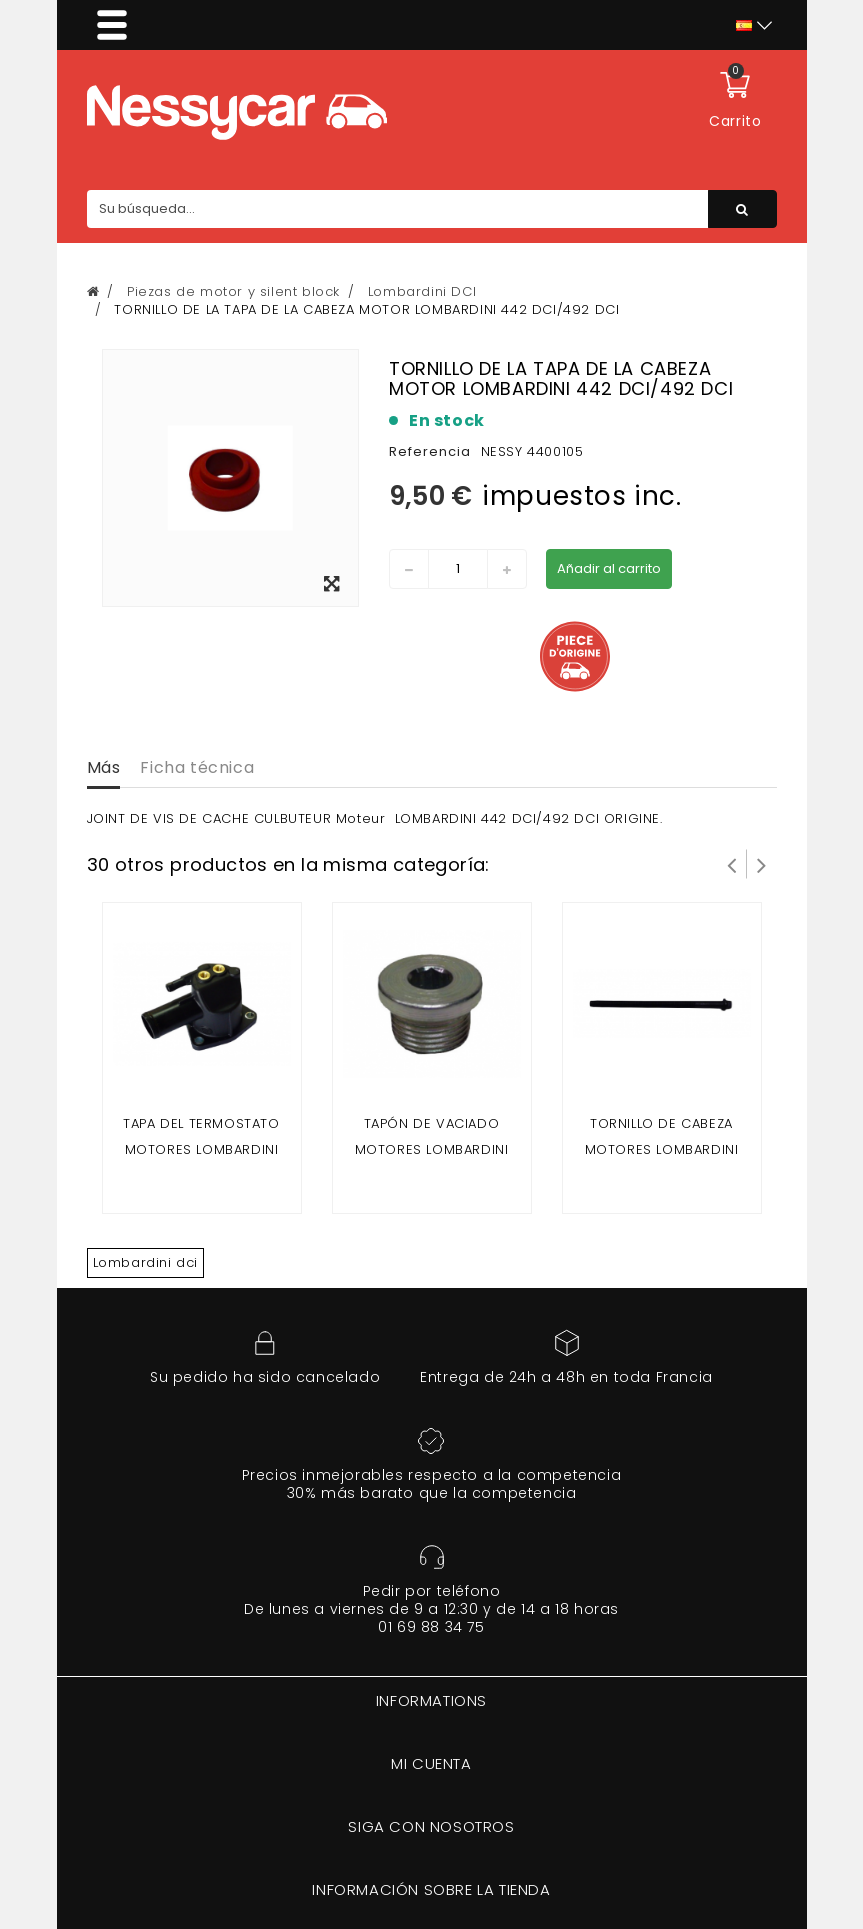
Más (104, 767)
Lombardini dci (145, 1262)
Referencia (430, 451)
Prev (732, 864)
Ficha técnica (197, 767)
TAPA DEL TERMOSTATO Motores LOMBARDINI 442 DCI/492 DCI (201, 1149)
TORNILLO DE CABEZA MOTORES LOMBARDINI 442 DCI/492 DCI (662, 1149)
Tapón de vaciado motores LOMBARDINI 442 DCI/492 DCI (432, 1149)
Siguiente (762, 864)
